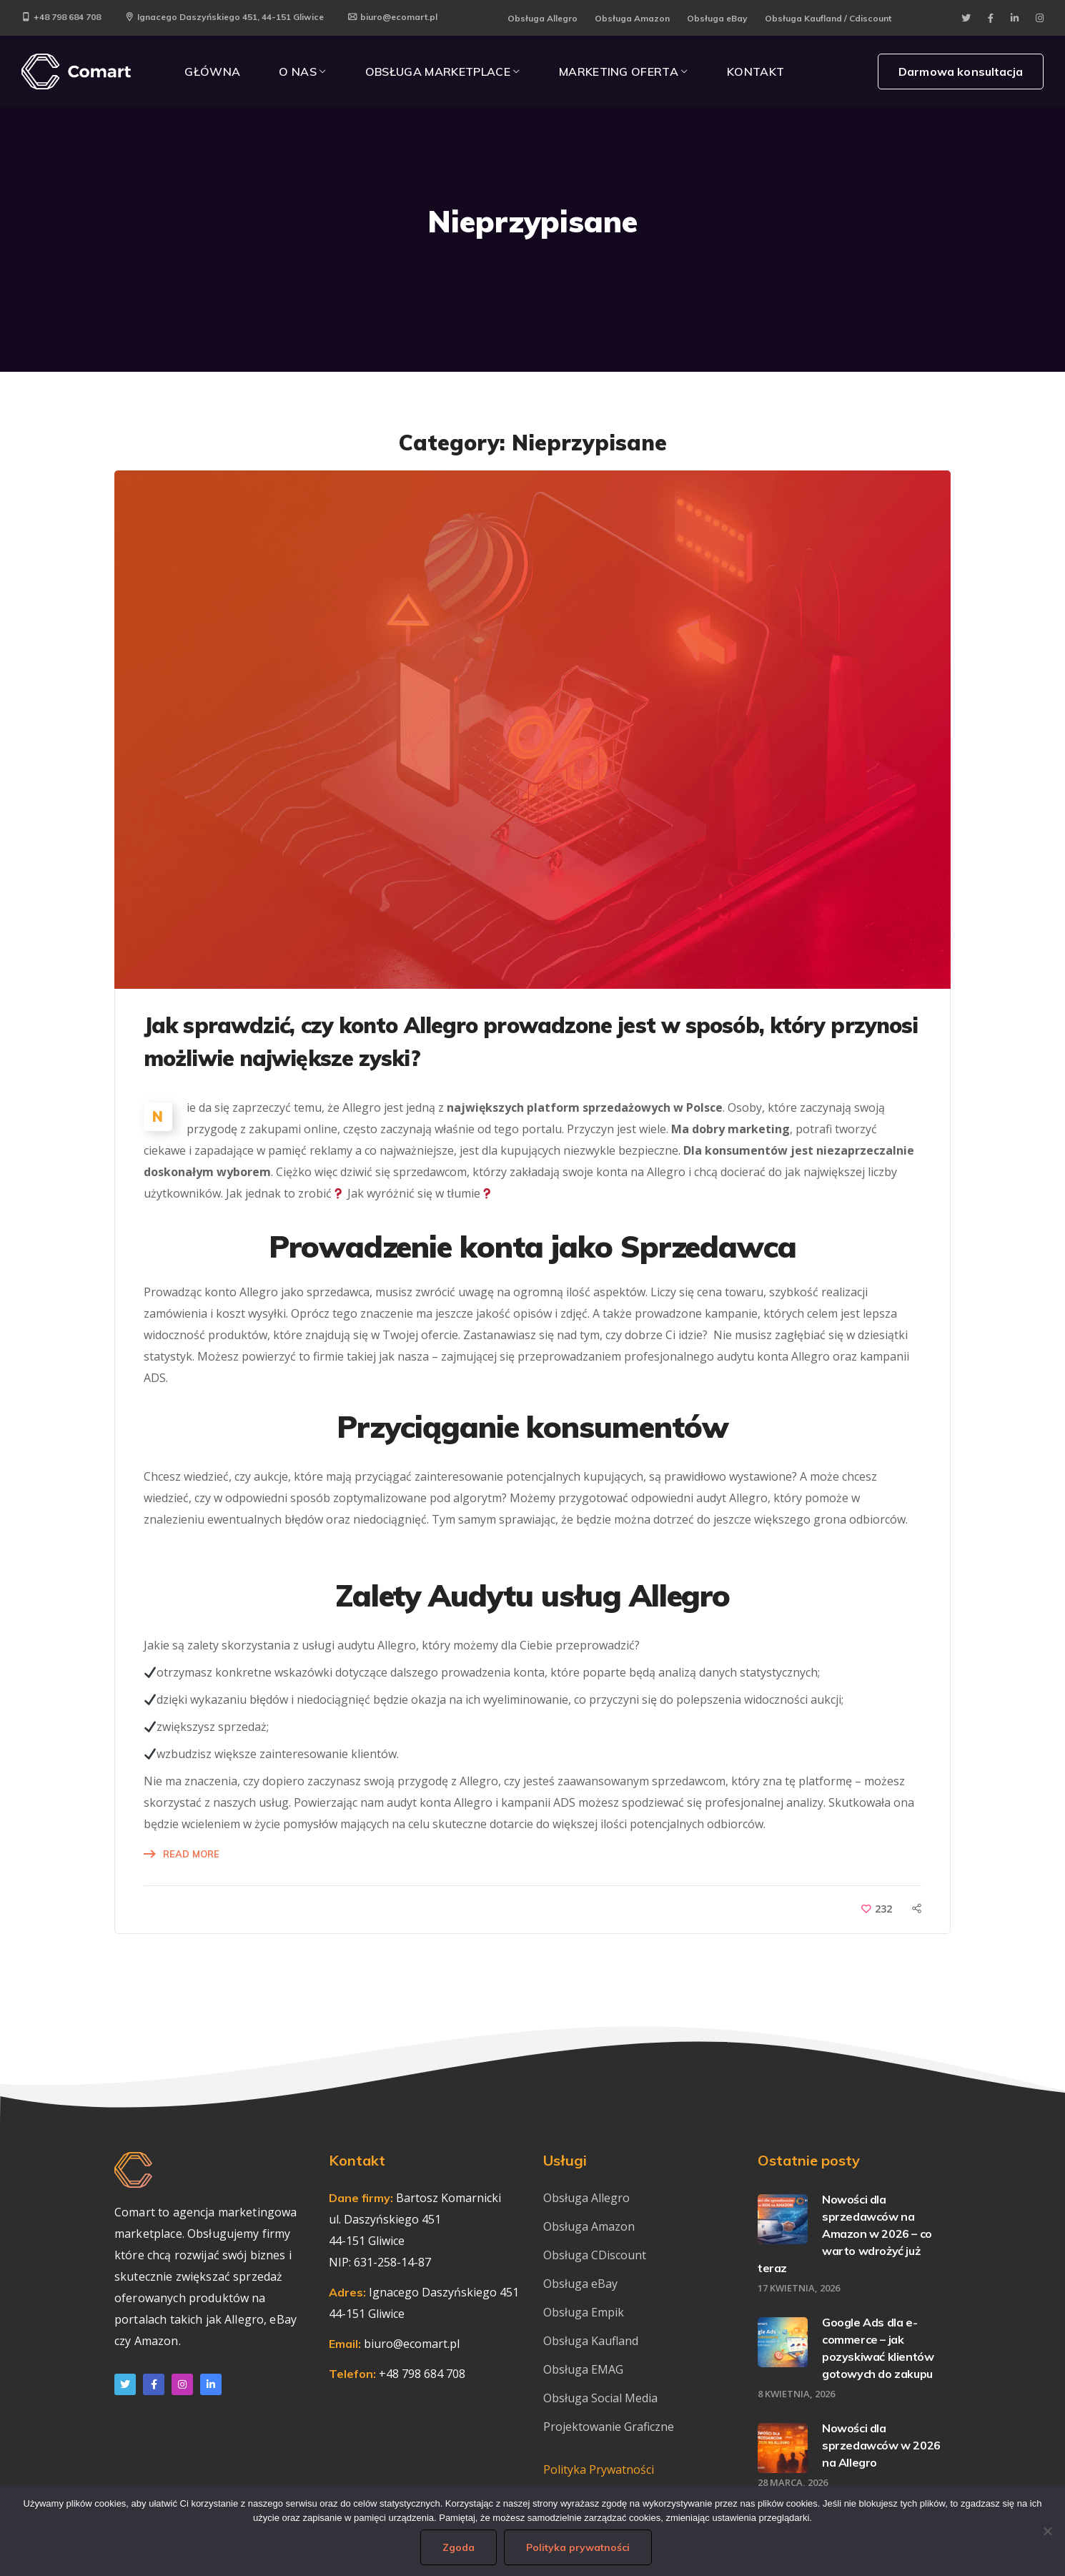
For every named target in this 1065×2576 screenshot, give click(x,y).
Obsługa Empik (583, 2312)
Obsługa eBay (717, 18)
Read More (191, 1854)
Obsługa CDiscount (594, 2255)
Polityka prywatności (578, 2547)
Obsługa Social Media (600, 2398)
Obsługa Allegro (542, 18)
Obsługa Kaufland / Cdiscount (828, 18)
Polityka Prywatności (598, 2469)
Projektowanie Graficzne (608, 2426)
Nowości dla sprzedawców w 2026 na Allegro (881, 2445)
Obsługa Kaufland (592, 2341)
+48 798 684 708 (61, 16)
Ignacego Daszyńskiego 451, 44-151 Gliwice (224, 16)
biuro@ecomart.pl (392, 16)
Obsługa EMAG (583, 2369)
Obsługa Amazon (632, 18)
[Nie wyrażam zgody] (1047, 2531)
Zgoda (458, 2547)
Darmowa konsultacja (960, 71)
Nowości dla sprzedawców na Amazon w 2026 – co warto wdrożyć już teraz (845, 2233)
